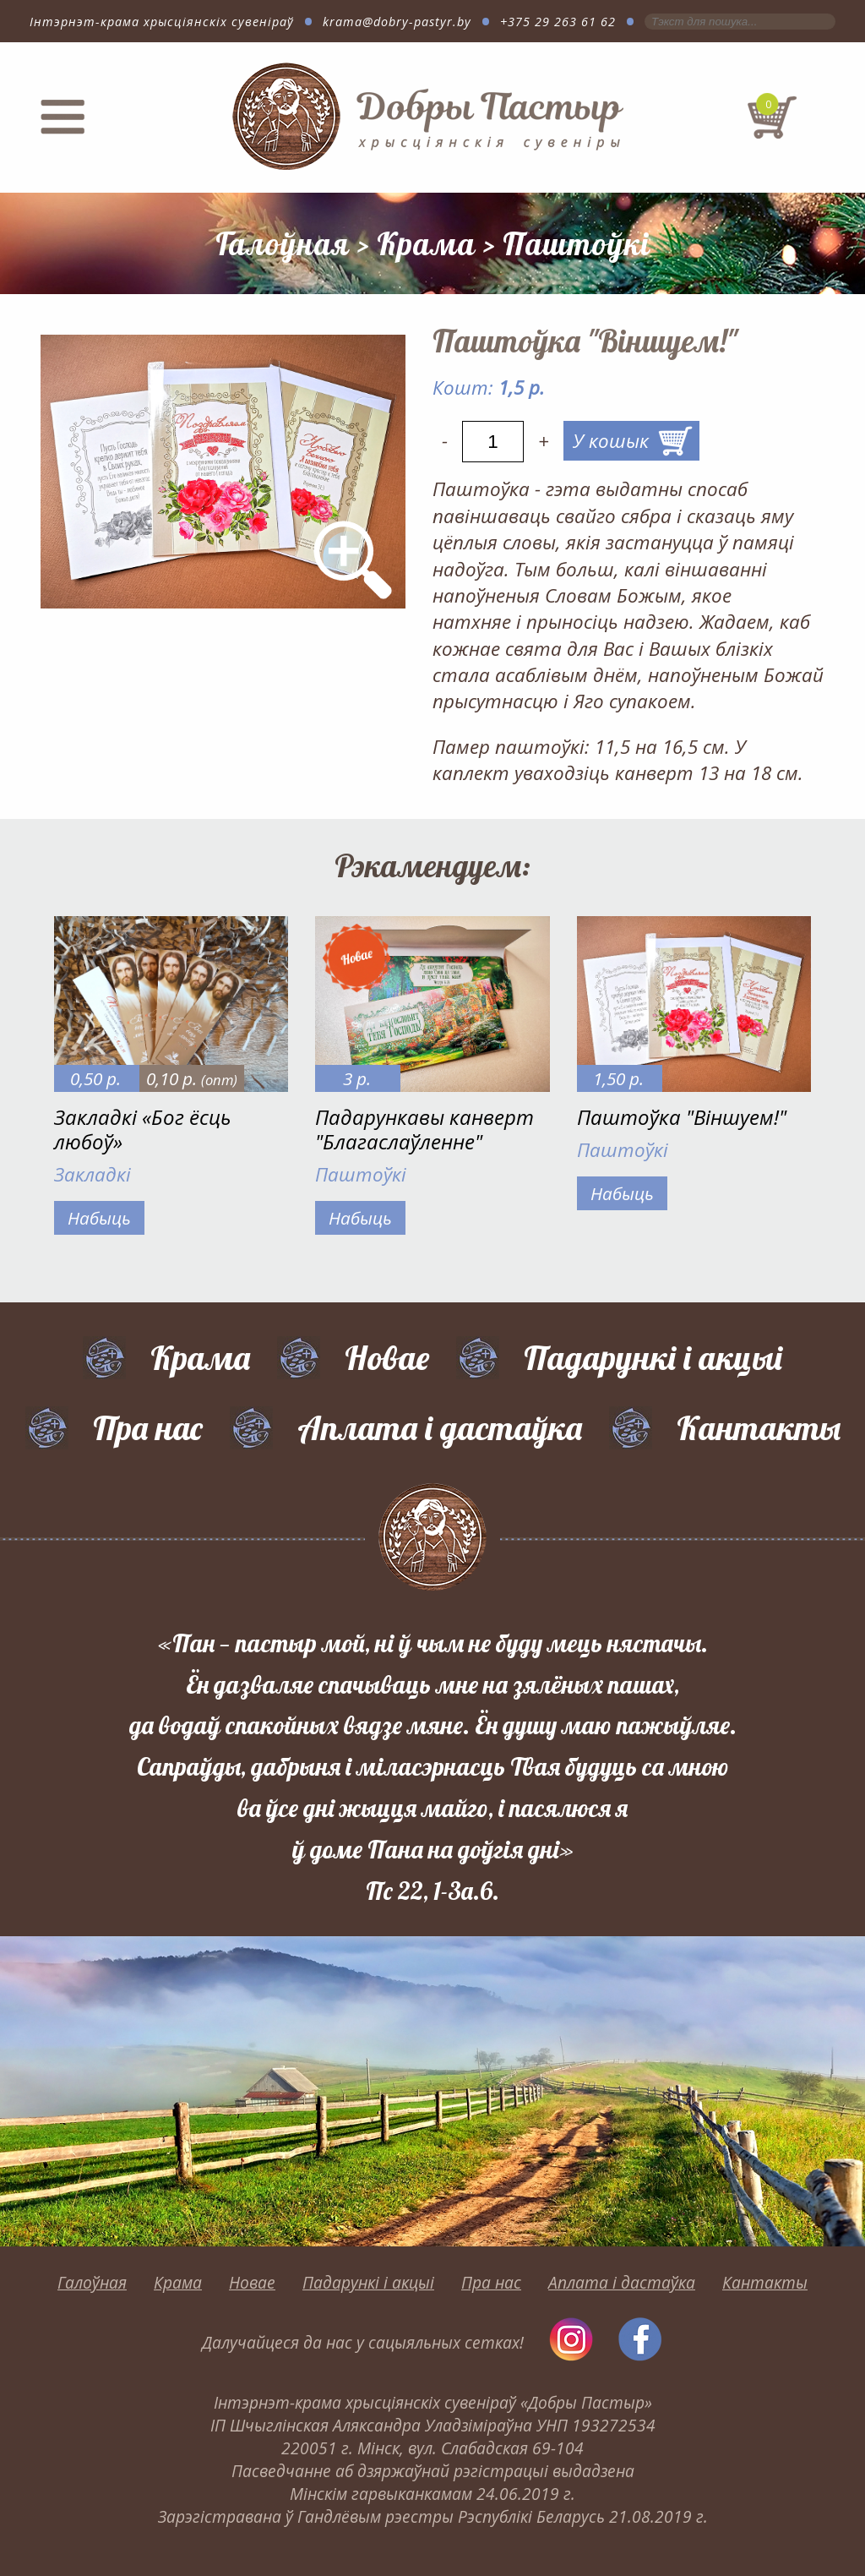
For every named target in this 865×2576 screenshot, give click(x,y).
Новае (387, 1357)
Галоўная (282, 243)
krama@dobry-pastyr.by (397, 22)
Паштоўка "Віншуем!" (681, 1117)
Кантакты (759, 1427)
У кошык (611, 441)
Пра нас (148, 1427)
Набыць (99, 1218)
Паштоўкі (576, 243)
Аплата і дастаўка (439, 1427)
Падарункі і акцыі (653, 1357)
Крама (426, 243)
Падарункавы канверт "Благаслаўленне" (424, 1129)
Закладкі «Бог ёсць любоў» (142, 1129)
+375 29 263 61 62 (558, 22)
